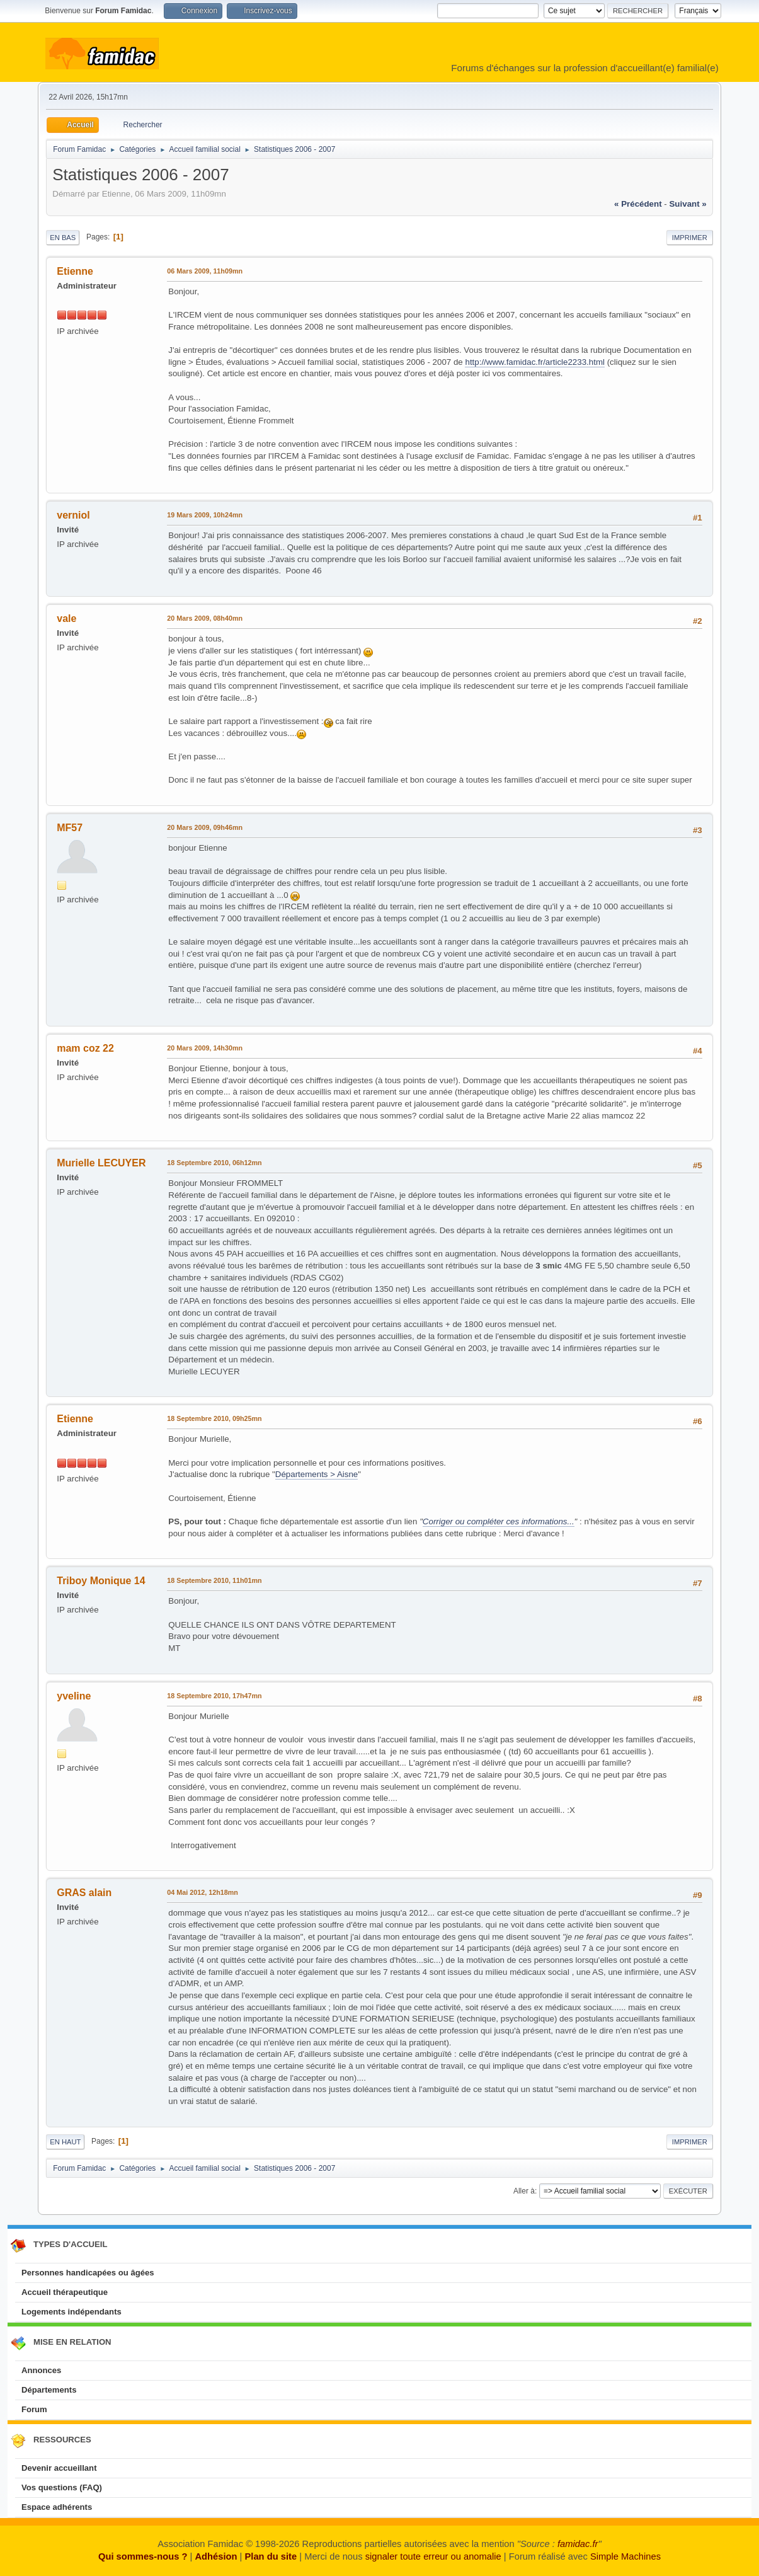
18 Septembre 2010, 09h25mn (214, 1418)
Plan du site (271, 2556)
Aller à (524, 2191)
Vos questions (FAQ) (61, 2487)
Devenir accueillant (59, 2468)
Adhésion (216, 2556)
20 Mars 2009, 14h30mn (205, 1048)
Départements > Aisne (316, 1474)
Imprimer (689, 237)
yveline (74, 1696)
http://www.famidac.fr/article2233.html (534, 362)
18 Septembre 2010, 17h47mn (214, 1695)
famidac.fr (577, 2544)
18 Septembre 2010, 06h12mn (214, 1162)
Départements (48, 2390)
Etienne (75, 271)
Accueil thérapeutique (64, 2292)
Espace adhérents (56, 2507)
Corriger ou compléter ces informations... (498, 1521)
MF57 (70, 827)
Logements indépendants (71, 2311)
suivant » (687, 204)
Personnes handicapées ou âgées (87, 2272)
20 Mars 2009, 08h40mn (205, 618)
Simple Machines (625, 2556)
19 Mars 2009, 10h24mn (205, 515)
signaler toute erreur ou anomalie (433, 2556)
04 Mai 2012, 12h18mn (202, 1892)
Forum (34, 2409)
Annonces (41, 2370)
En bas (63, 237)
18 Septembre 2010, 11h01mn (214, 1580)
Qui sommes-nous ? (142, 2556)
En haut (65, 2142)
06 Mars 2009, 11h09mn (205, 271)
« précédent (638, 204)
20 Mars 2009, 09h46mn (205, 827)
